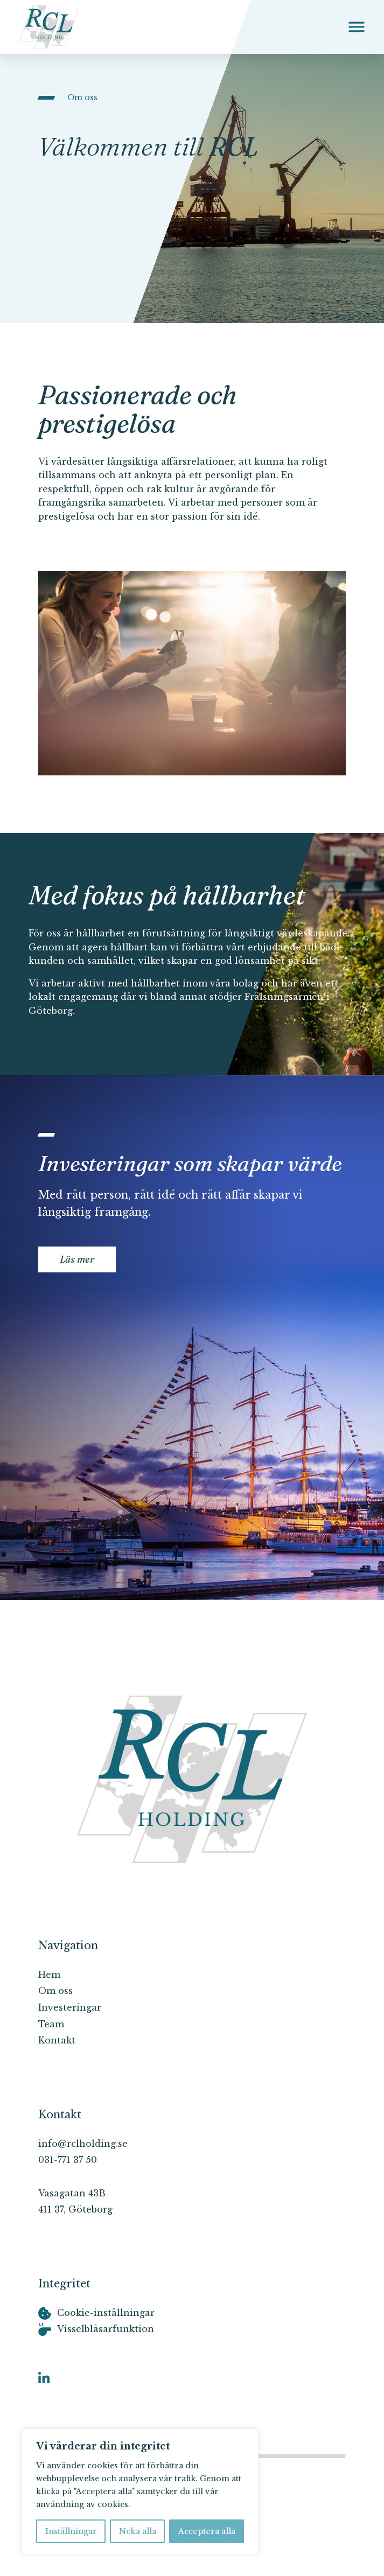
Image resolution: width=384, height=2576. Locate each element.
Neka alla (137, 2531)
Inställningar (71, 2531)
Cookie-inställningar (106, 2312)
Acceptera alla (206, 2531)
